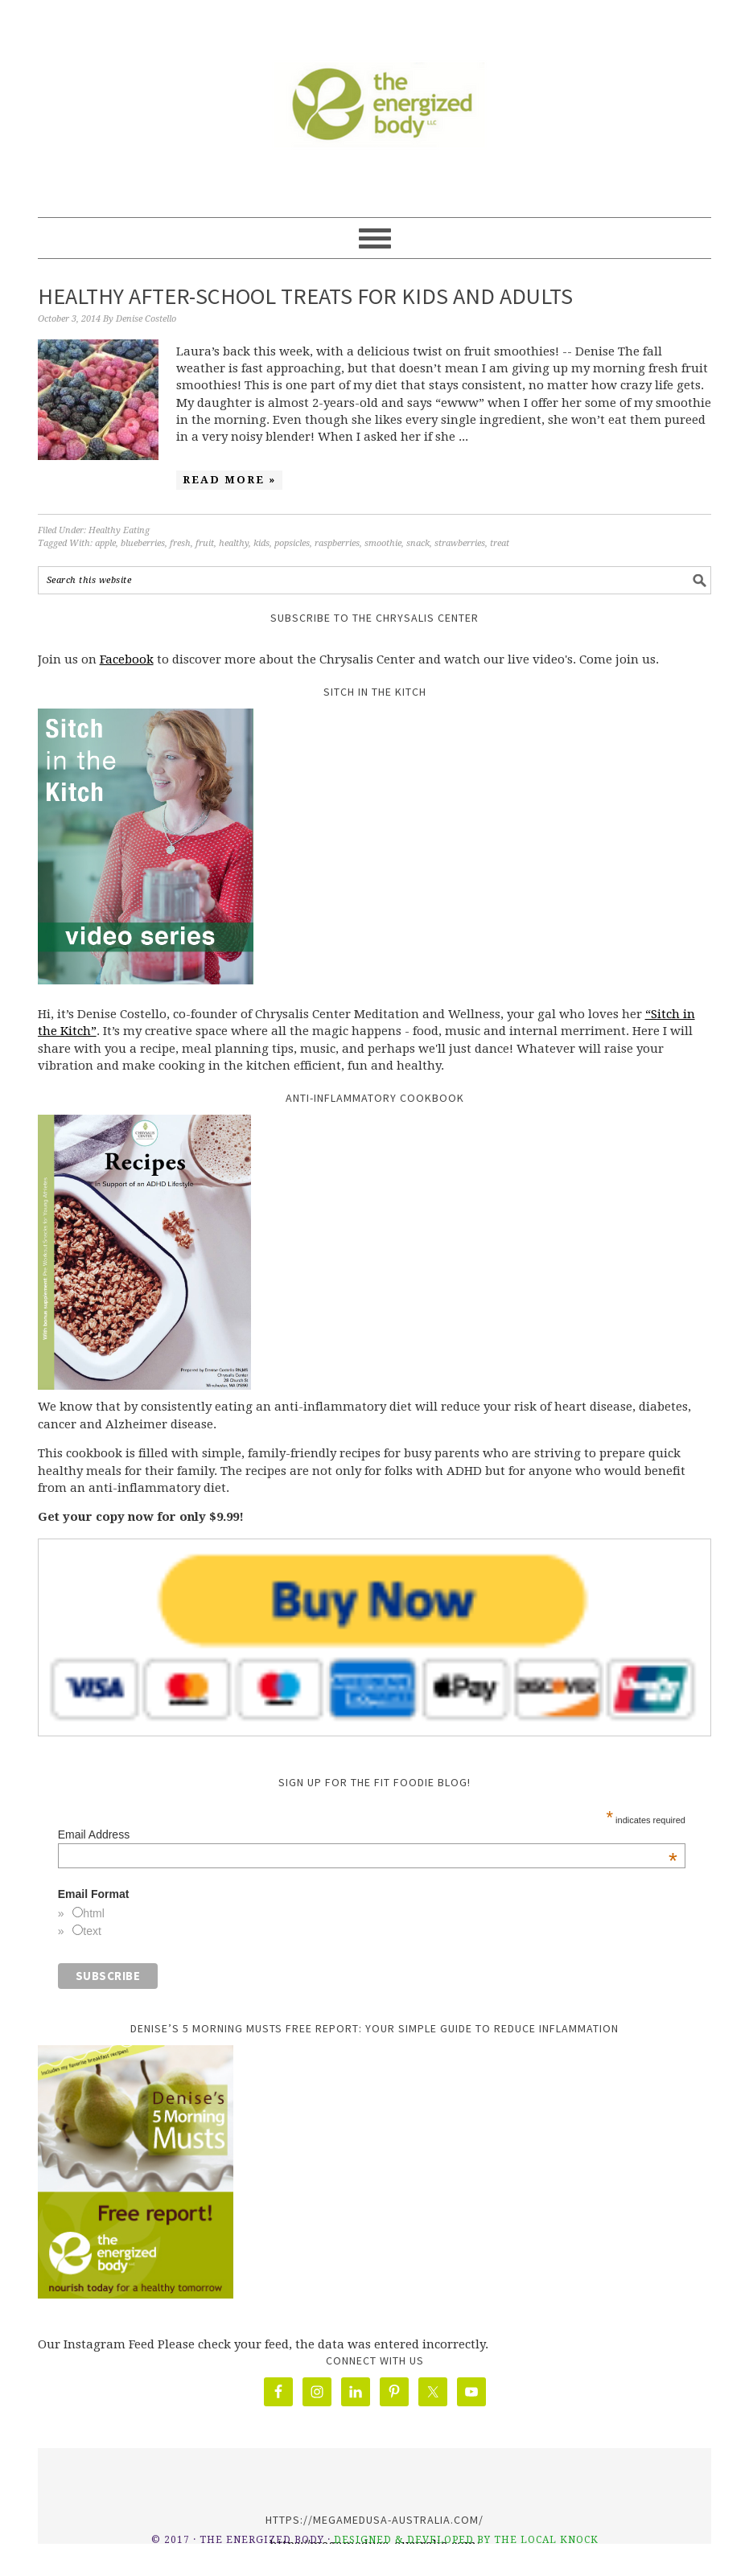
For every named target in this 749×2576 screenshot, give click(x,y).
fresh (180, 543)
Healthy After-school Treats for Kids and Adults (305, 295)
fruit (204, 543)
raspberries (337, 543)
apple (105, 543)
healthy (234, 543)
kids (261, 543)
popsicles (292, 543)
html (93, 1913)
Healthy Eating (119, 530)
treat (499, 543)
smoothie (382, 543)
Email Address (367, 1834)
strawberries (459, 543)
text (92, 1931)
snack (418, 543)
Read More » (229, 480)
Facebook (127, 659)
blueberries (143, 543)
